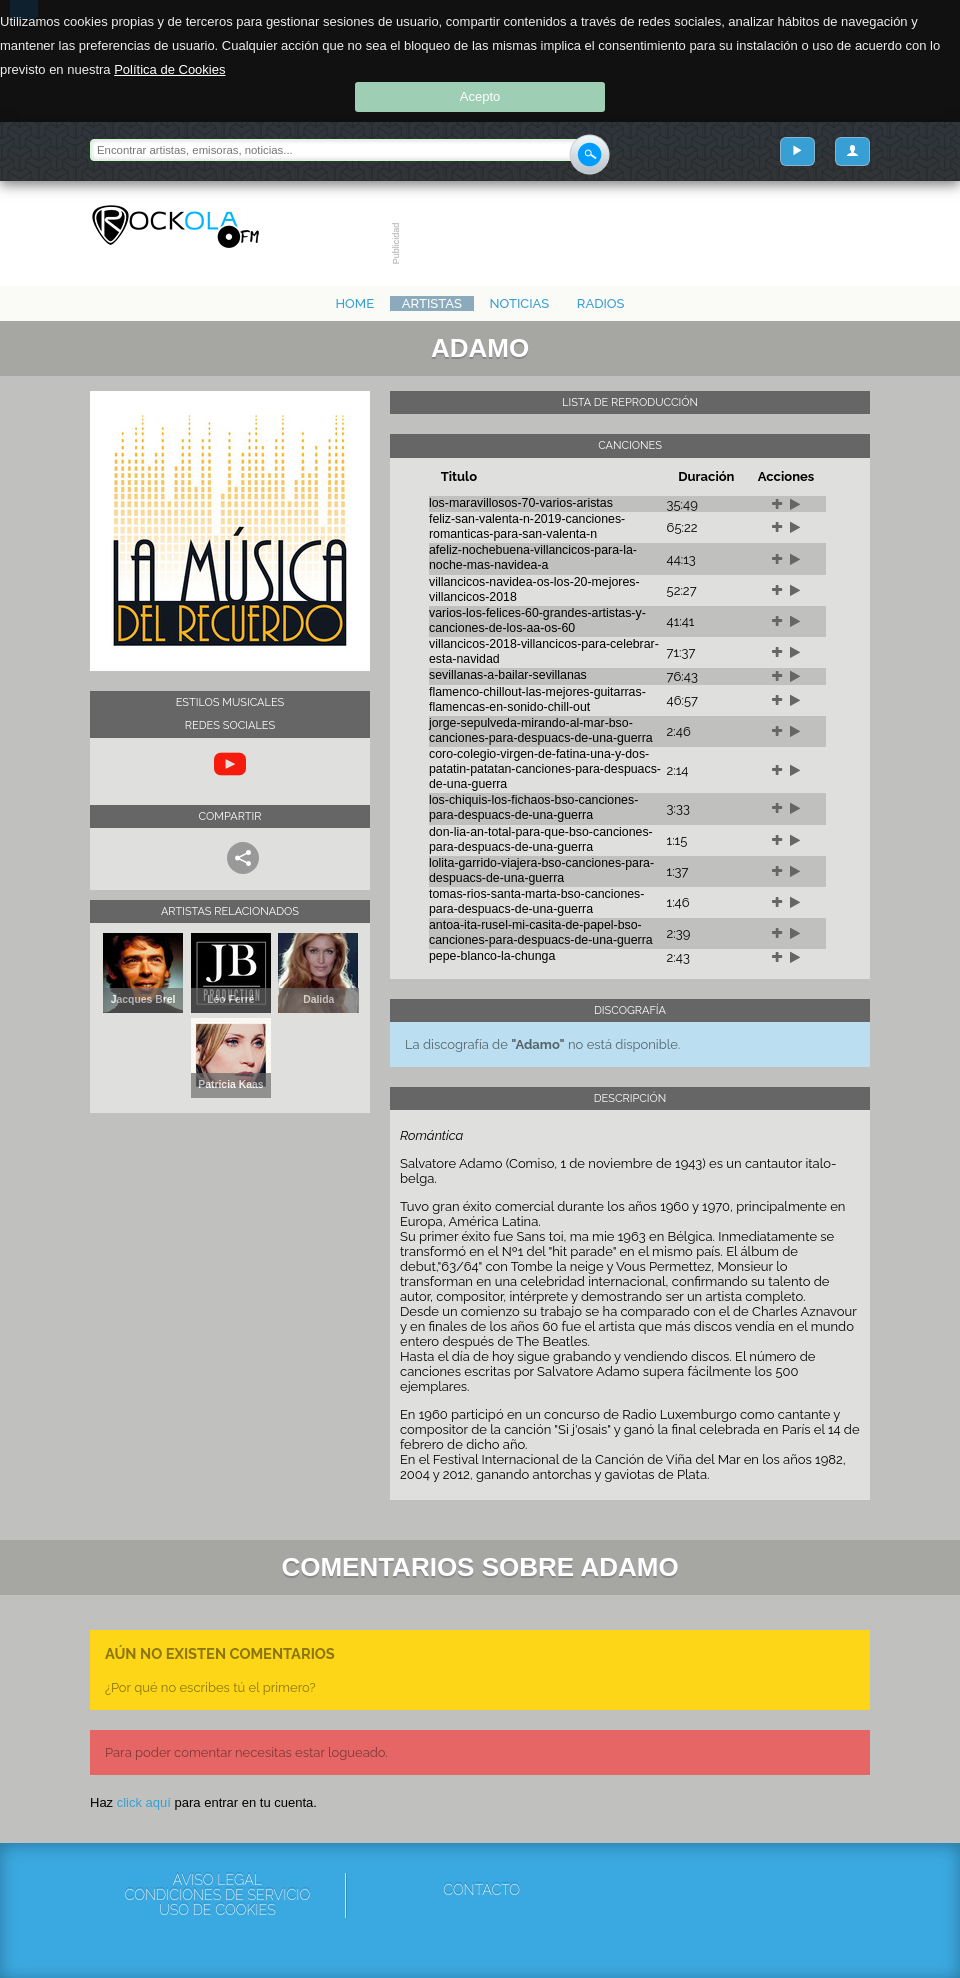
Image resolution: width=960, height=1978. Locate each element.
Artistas (432, 303)
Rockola (175, 227)
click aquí (144, 1802)
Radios (601, 303)
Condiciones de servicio (217, 1895)
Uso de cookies (217, 1910)
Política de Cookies (169, 69)
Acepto (480, 96)
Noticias (520, 303)
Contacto (481, 1890)
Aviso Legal (217, 1880)
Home (354, 303)
